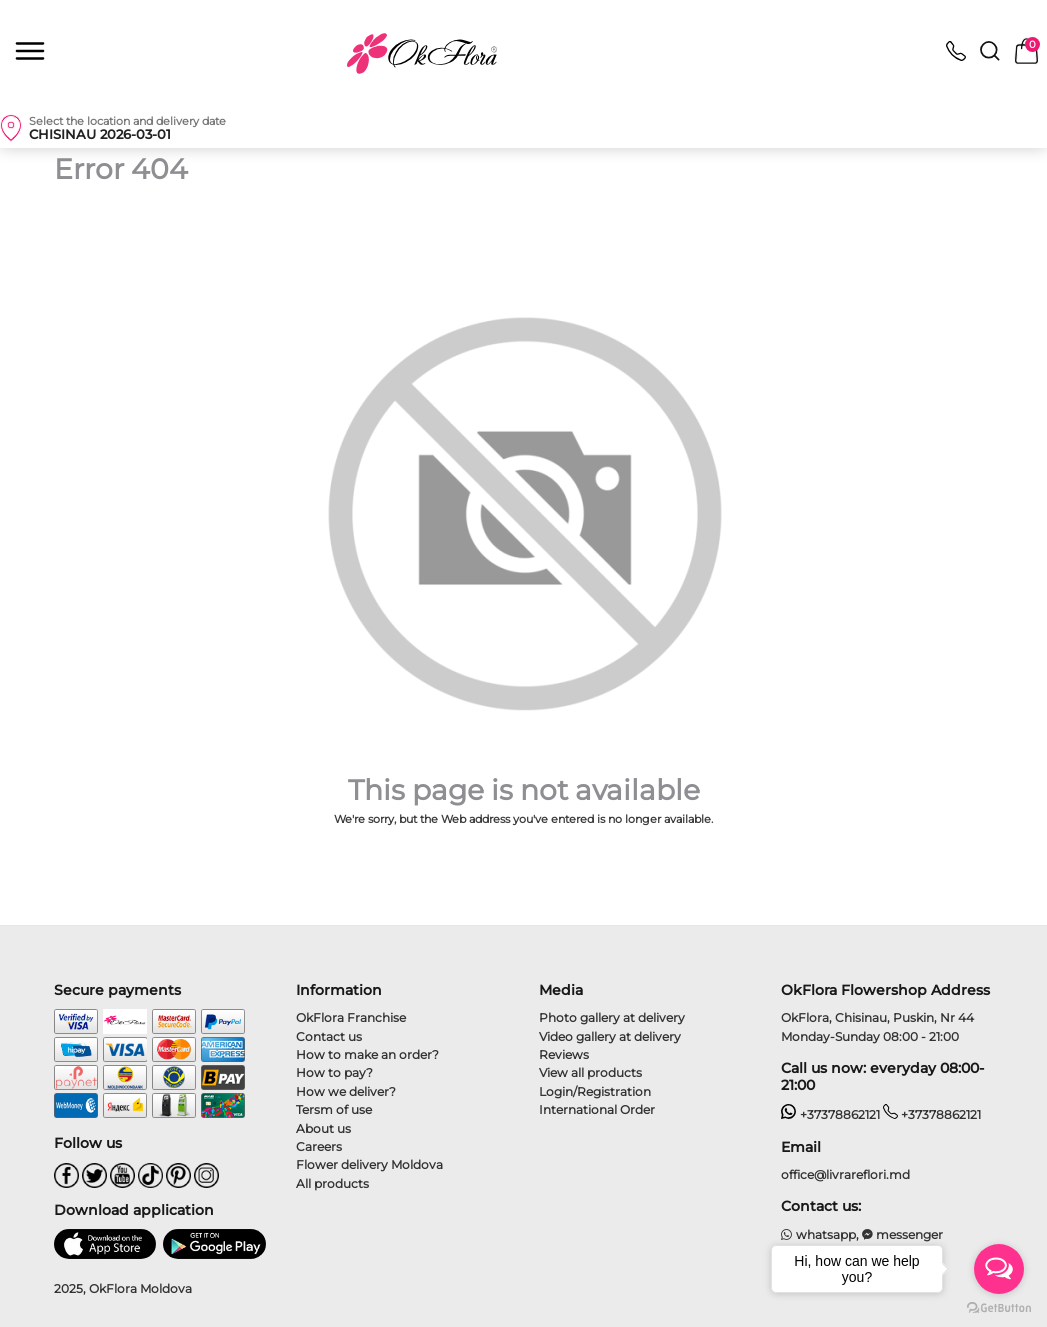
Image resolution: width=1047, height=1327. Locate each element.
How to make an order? (367, 1054)
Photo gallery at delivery (612, 1017)
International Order (597, 1109)
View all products (590, 1072)
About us (323, 1128)
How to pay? (334, 1072)
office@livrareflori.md (845, 1174)
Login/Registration (595, 1091)
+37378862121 (830, 1114)
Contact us (329, 1036)
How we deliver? (346, 1091)
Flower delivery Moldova (369, 1164)
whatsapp (818, 1234)
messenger (903, 1234)
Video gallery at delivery (610, 1036)
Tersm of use (334, 1109)
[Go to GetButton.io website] (999, 1307)
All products (332, 1183)
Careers (319, 1146)
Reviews (564, 1054)
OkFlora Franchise (351, 1017)
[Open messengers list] (999, 1269)
